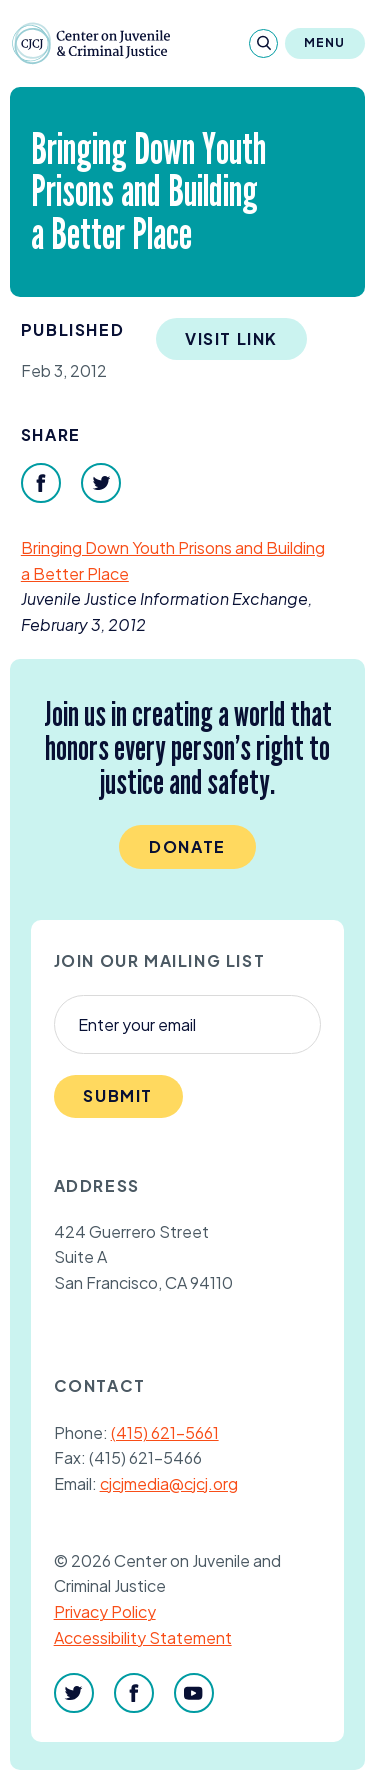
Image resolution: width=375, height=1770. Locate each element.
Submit (118, 1095)
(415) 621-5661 (165, 1432)
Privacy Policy (105, 1611)
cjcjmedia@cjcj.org (169, 1483)
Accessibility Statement (143, 1637)
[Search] (263, 43)
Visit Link (231, 338)
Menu (325, 42)
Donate (187, 846)
